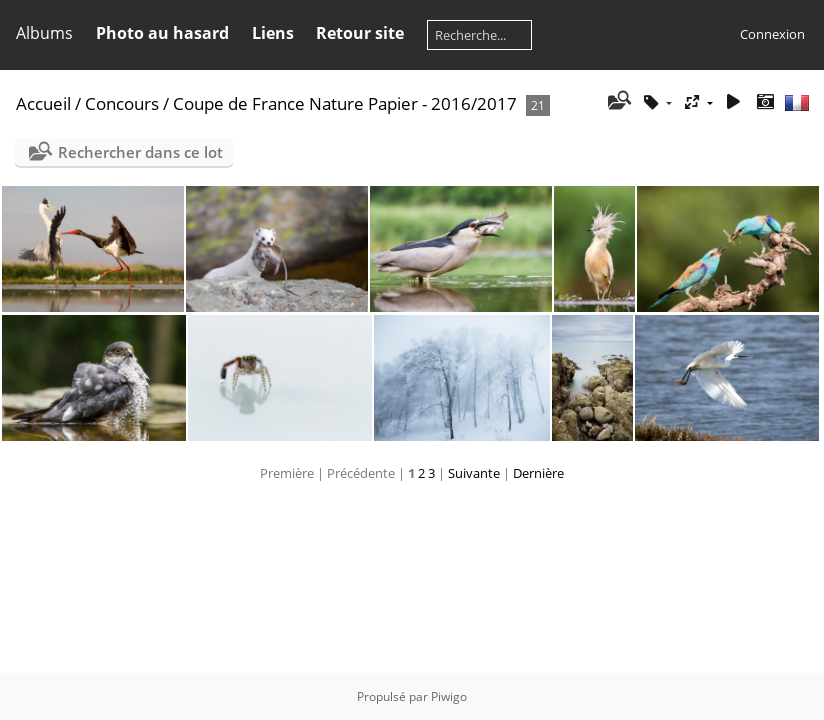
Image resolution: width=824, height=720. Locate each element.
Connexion (772, 34)
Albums (44, 33)
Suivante (474, 473)
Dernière (538, 473)
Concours (122, 103)
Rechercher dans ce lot (140, 152)
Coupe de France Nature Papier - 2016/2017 (345, 103)
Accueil (43, 103)
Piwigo (449, 696)
